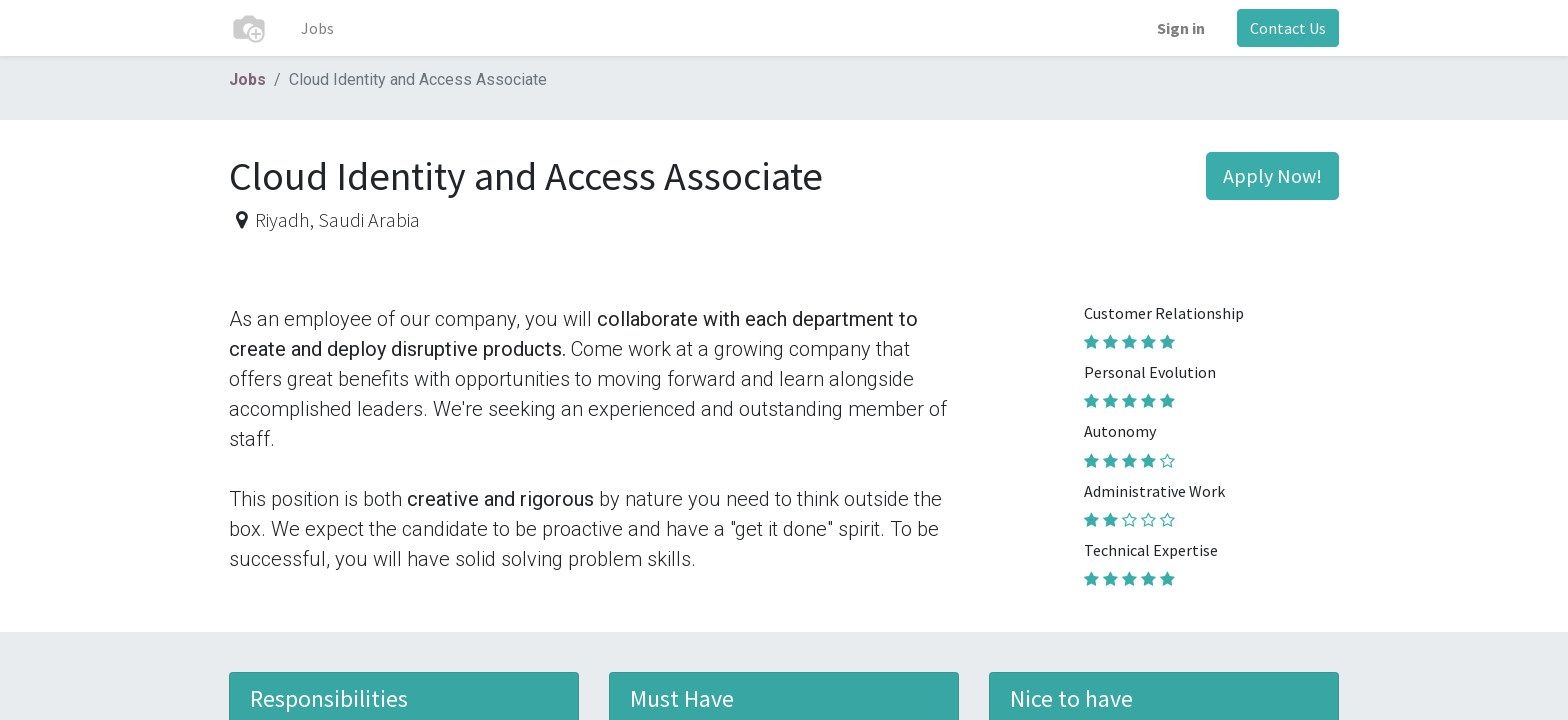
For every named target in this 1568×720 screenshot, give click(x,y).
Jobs (247, 79)
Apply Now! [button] (1272, 175)
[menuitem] (317, 28)
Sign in (1181, 28)
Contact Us (1288, 28)
